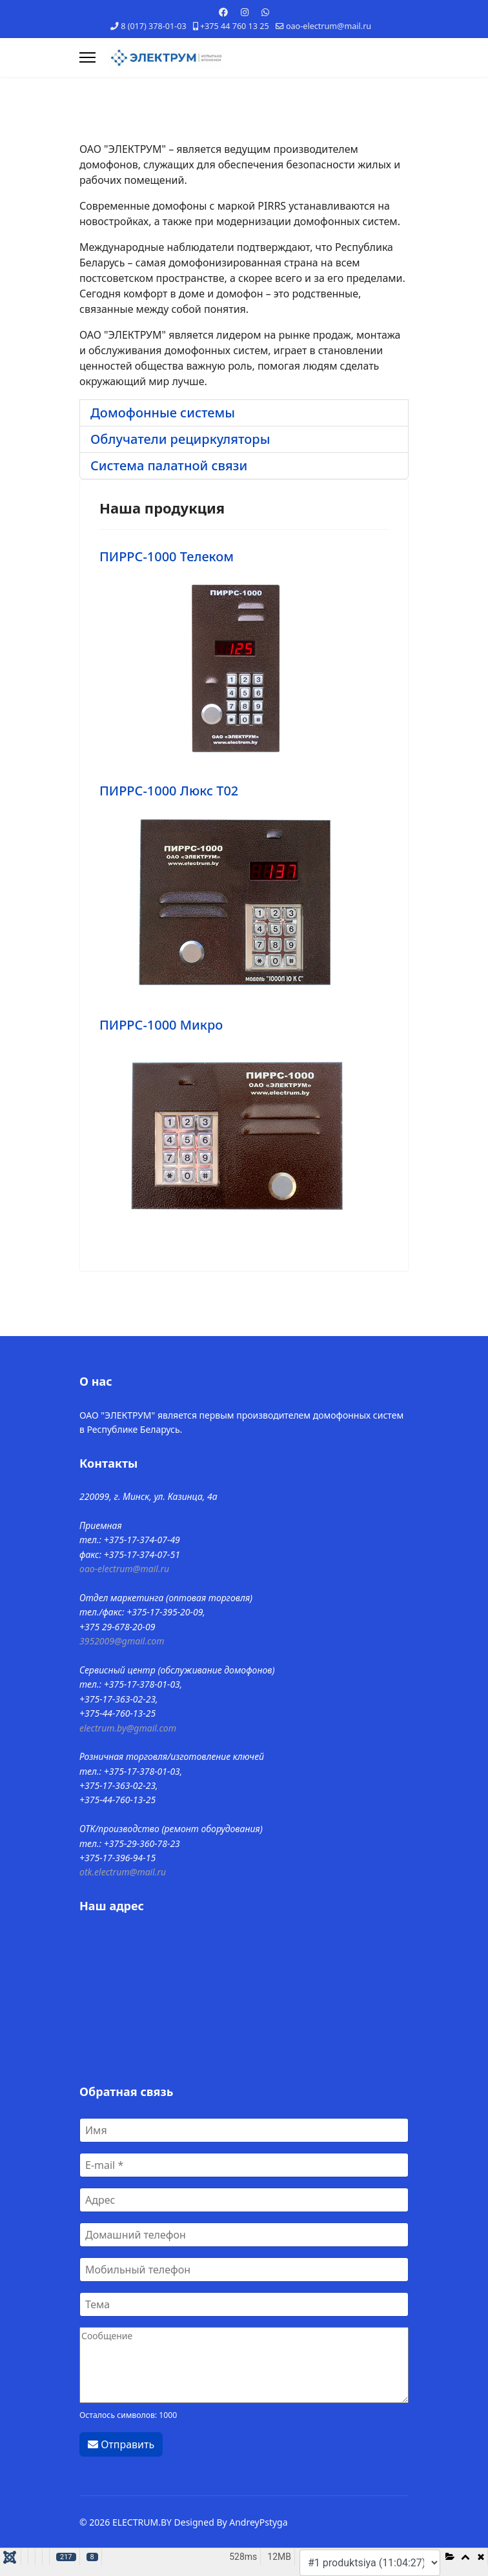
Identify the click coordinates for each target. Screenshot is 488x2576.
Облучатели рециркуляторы (180, 439)
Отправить (121, 2444)
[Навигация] (87, 57)
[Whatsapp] (265, 12)
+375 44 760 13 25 (234, 26)
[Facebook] (223, 12)
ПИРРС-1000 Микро (161, 1024)
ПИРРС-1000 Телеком (166, 556)
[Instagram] (245, 12)
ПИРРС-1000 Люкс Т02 (168, 790)
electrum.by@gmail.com (127, 1728)
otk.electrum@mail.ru (122, 1872)
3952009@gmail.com (121, 1641)
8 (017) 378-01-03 (153, 26)
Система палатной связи (168, 465)
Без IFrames (244, 1996)
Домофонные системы (162, 412)
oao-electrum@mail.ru (328, 26)
